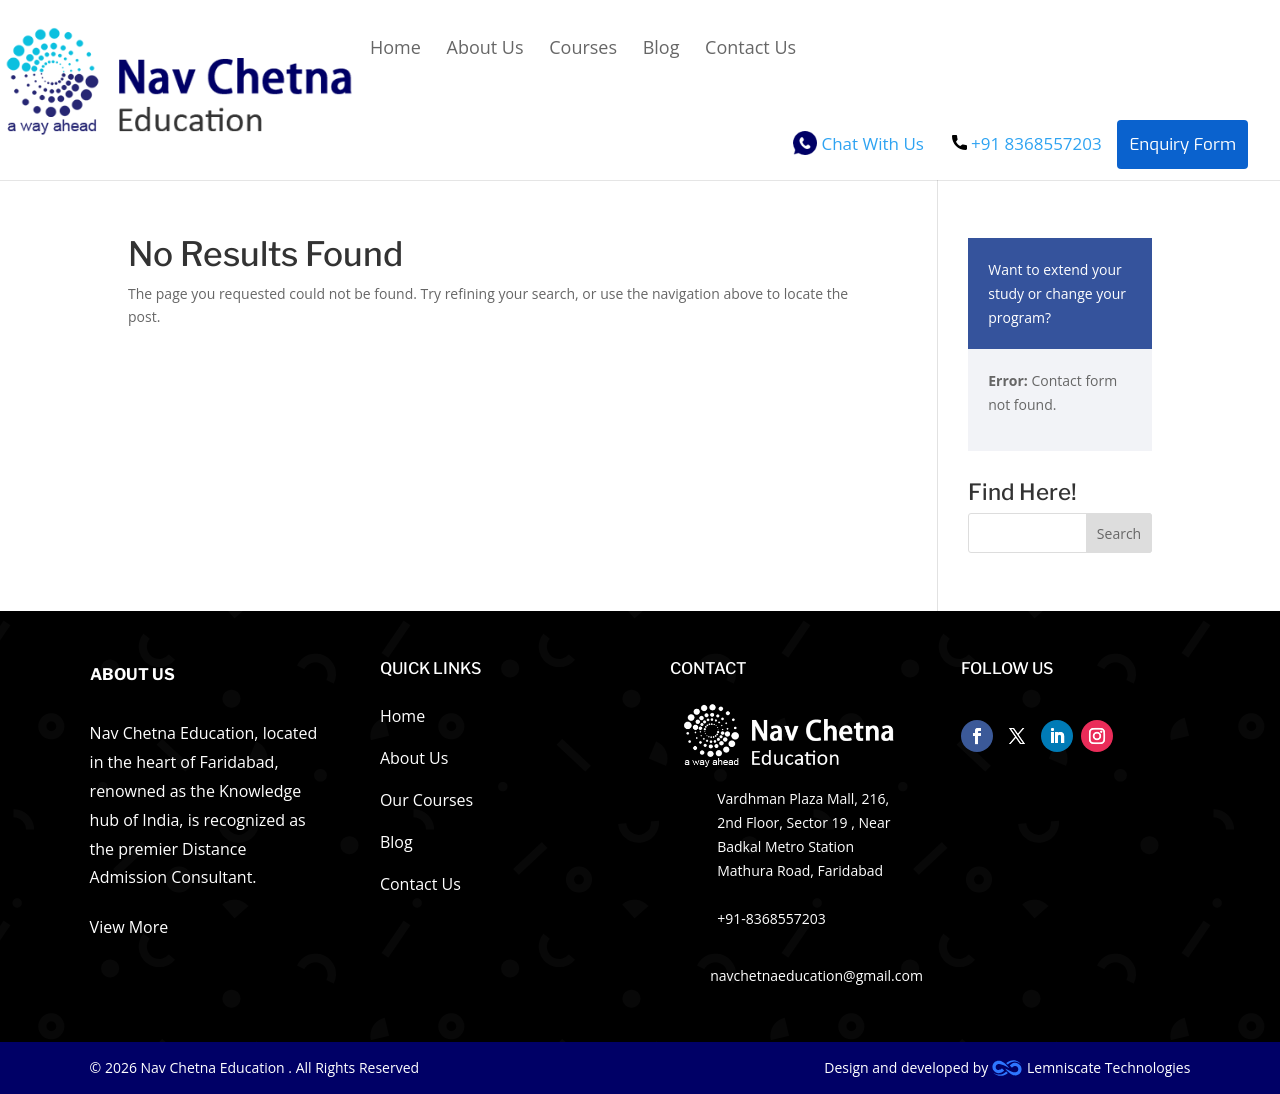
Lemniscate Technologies (1091, 1067)
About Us (485, 49)
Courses (583, 49)
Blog (661, 49)
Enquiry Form (1182, 144)
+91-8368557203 (771, 918)
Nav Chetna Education (215, 1067)
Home (395, 49)
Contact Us (750, 49)
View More (129, 927)
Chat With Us (858, 146)
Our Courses (426, 801)
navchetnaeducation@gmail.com (816, 975)
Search (1119, 533)
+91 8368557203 (1027, 143)
